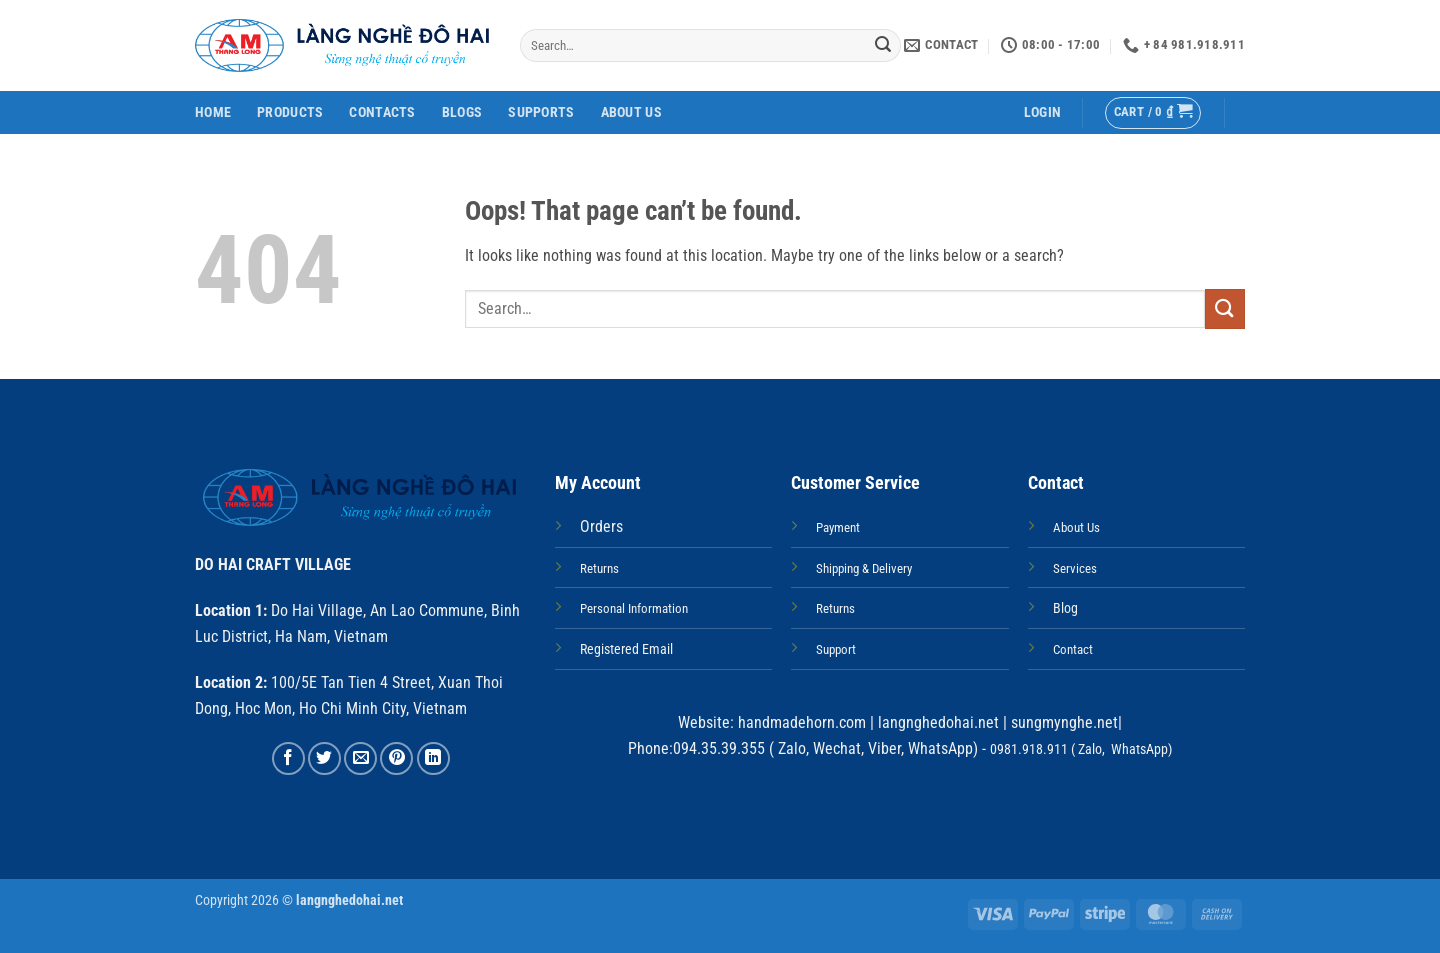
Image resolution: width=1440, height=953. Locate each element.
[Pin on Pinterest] (396, 758)
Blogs (462, 112)
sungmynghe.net (1062, 722)
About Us (631, 112)
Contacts (382, 112)
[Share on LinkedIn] (433, 758)
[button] (1042, 112)
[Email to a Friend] (360, 758)
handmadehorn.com (800, 722)
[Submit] (883, 46)
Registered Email (626, 649)
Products (290, 112)
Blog (1065, 608)
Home (213, 112)
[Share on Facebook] (288, 758)
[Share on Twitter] (324, 758)
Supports (541, 112)
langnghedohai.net (938, 722)
